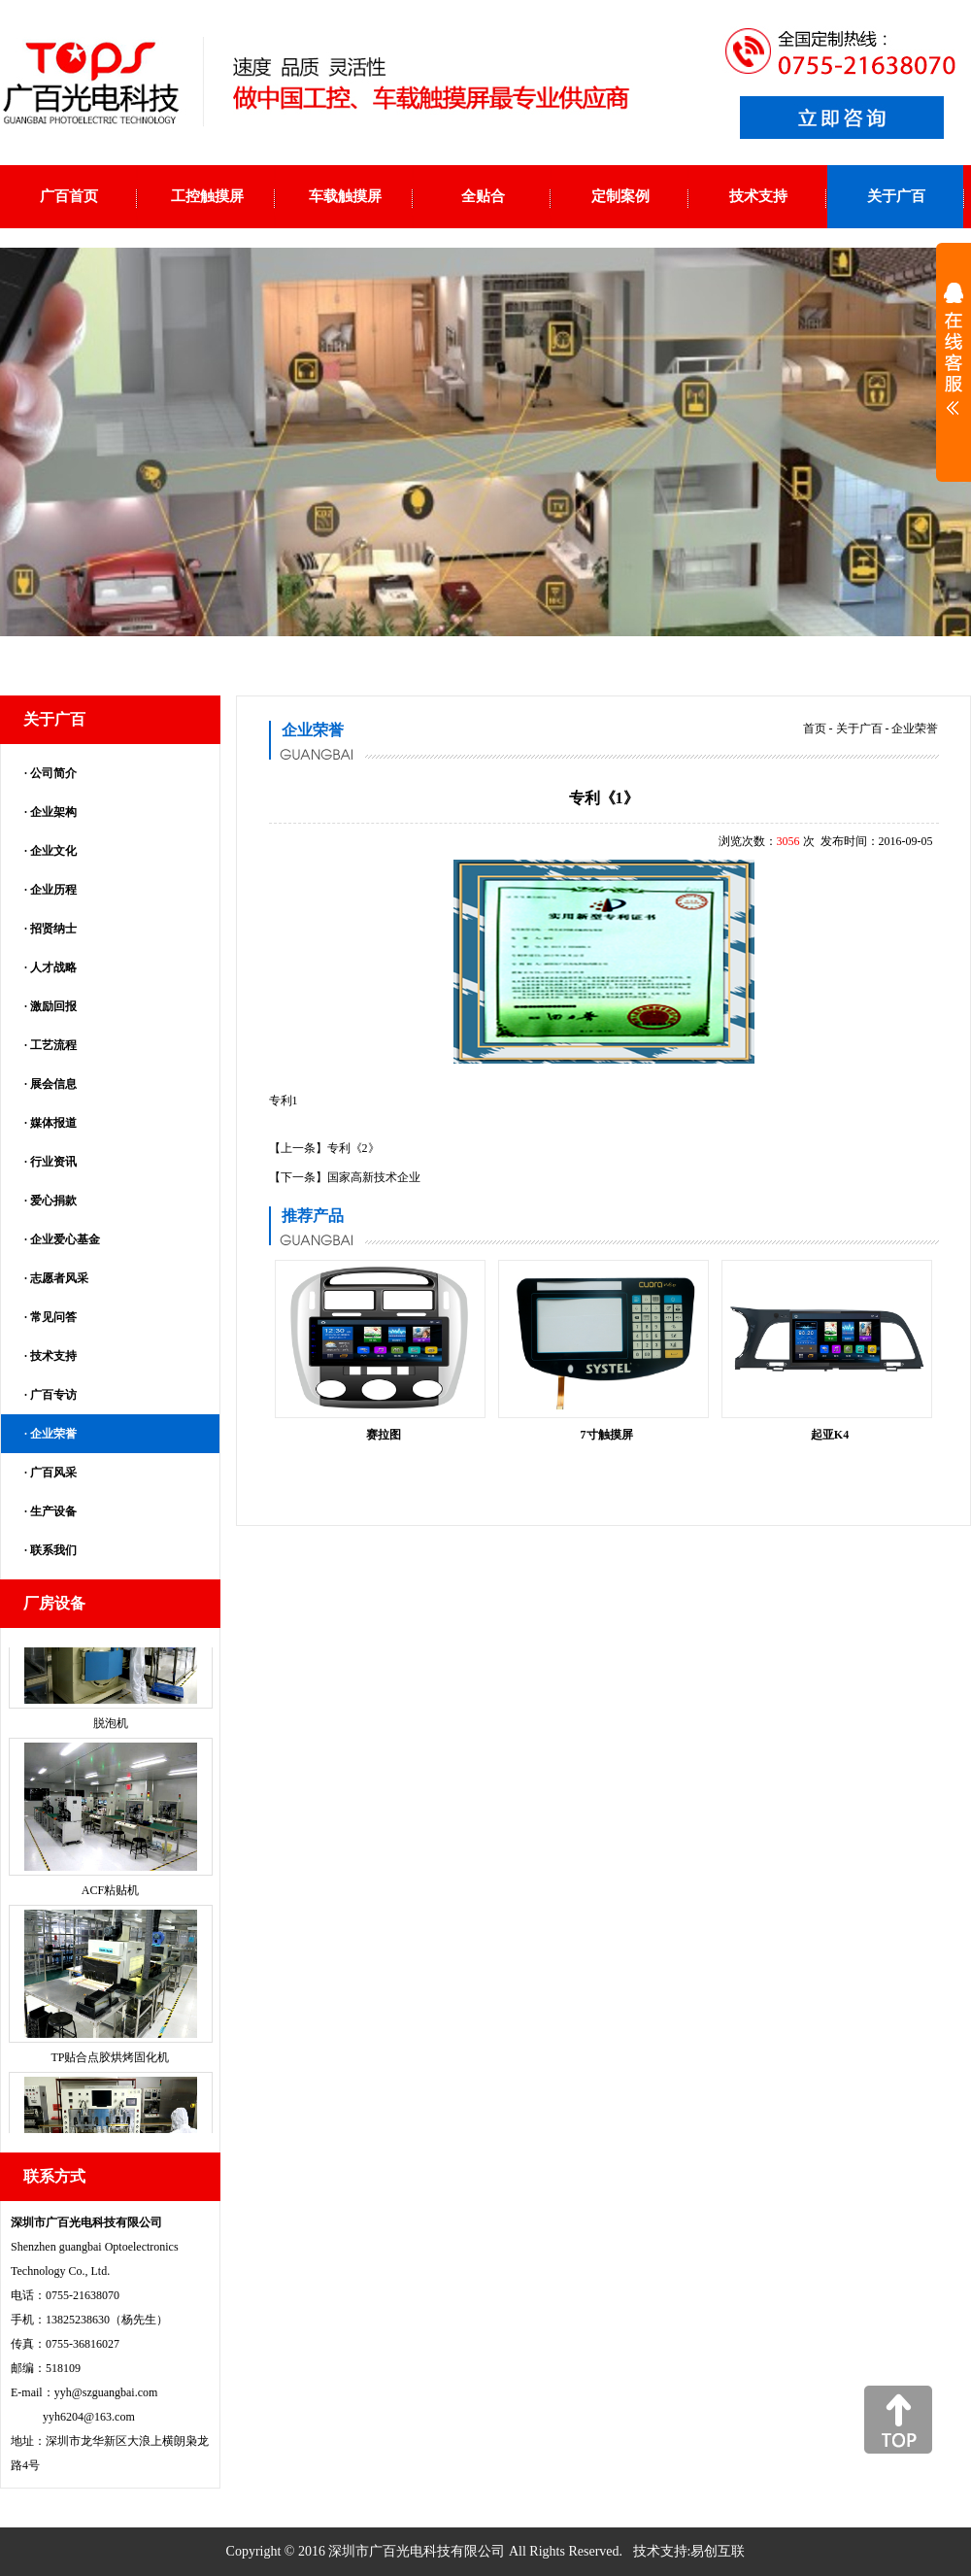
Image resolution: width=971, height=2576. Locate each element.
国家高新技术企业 (373, 1177)
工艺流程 (53, 1045)
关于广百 (859, 728)
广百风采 (53, 1472)
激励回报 (53, 1006)
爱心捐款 (53, 1200)
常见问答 (53, 1317)
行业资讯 (53, 1162)
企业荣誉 (53, 1434)
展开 (953, 361)
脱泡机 (110, 1735)
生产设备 (53, 1511)
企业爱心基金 (65, 1239)
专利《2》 (353, 1148)
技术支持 (53, 1356)
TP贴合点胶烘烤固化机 (109, 2069)
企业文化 (53, 851)
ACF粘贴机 (110, 1902)
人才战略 (53, 967)
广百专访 (53, 1395)
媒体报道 (53, 1123)
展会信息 (53, 1084)
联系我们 (53, 1550)
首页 (814, 728)
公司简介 (53, 773)
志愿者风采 (59, 1278)
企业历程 (53, 890)
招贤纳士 (53, 928)
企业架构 (53, 812)
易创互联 (717, 2551)
